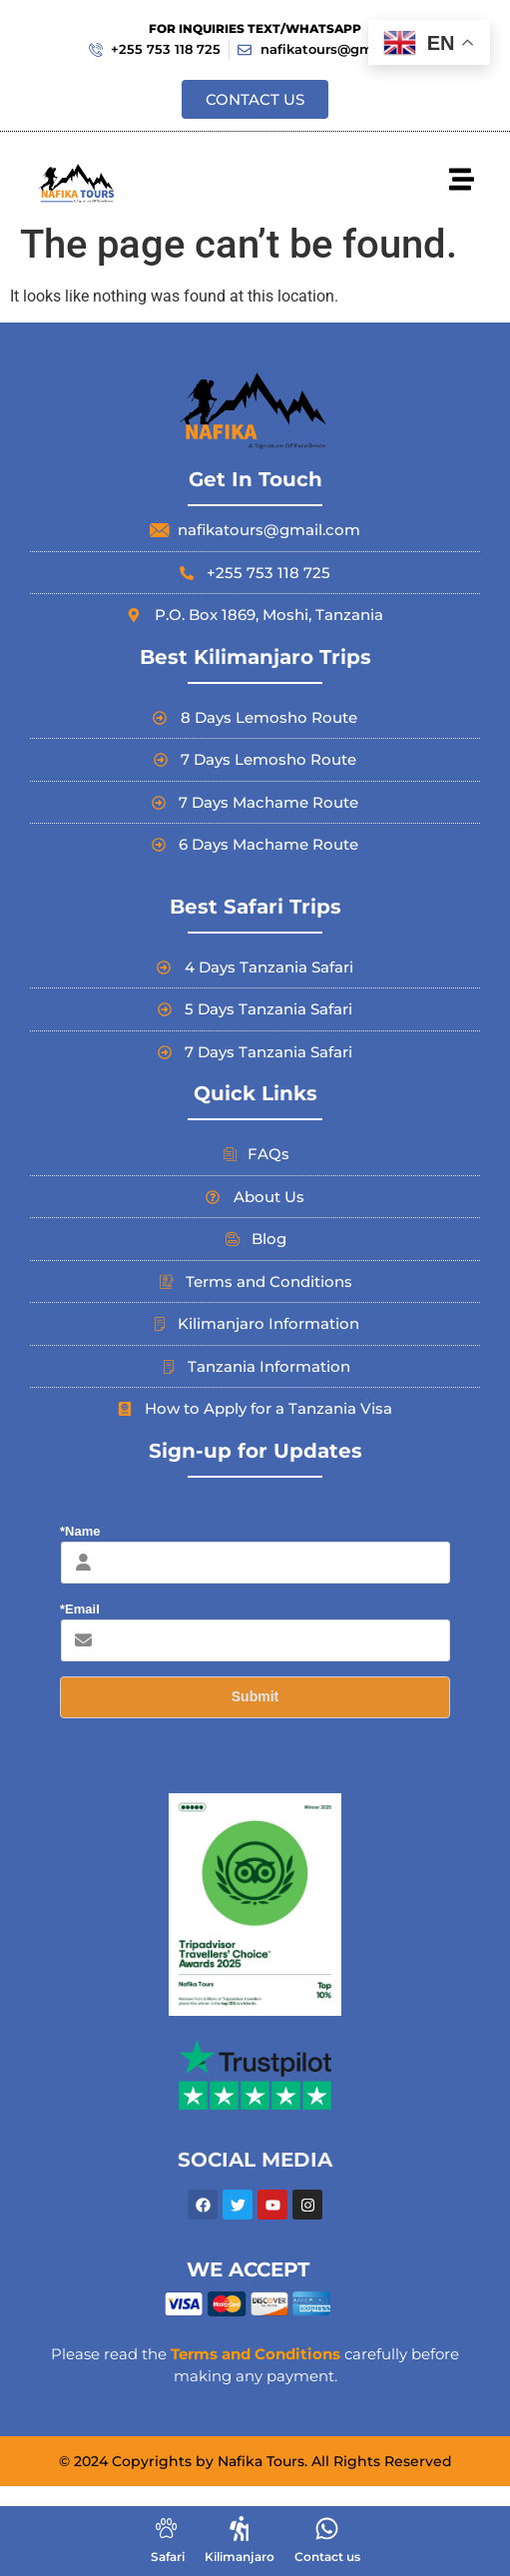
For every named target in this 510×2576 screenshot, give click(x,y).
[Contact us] (326, 2528)
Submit (255, 1696)
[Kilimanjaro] (239, 2528)
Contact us (327, 2556)
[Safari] (167, 2528)
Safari (168, 2556)
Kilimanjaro (239, 2556)
